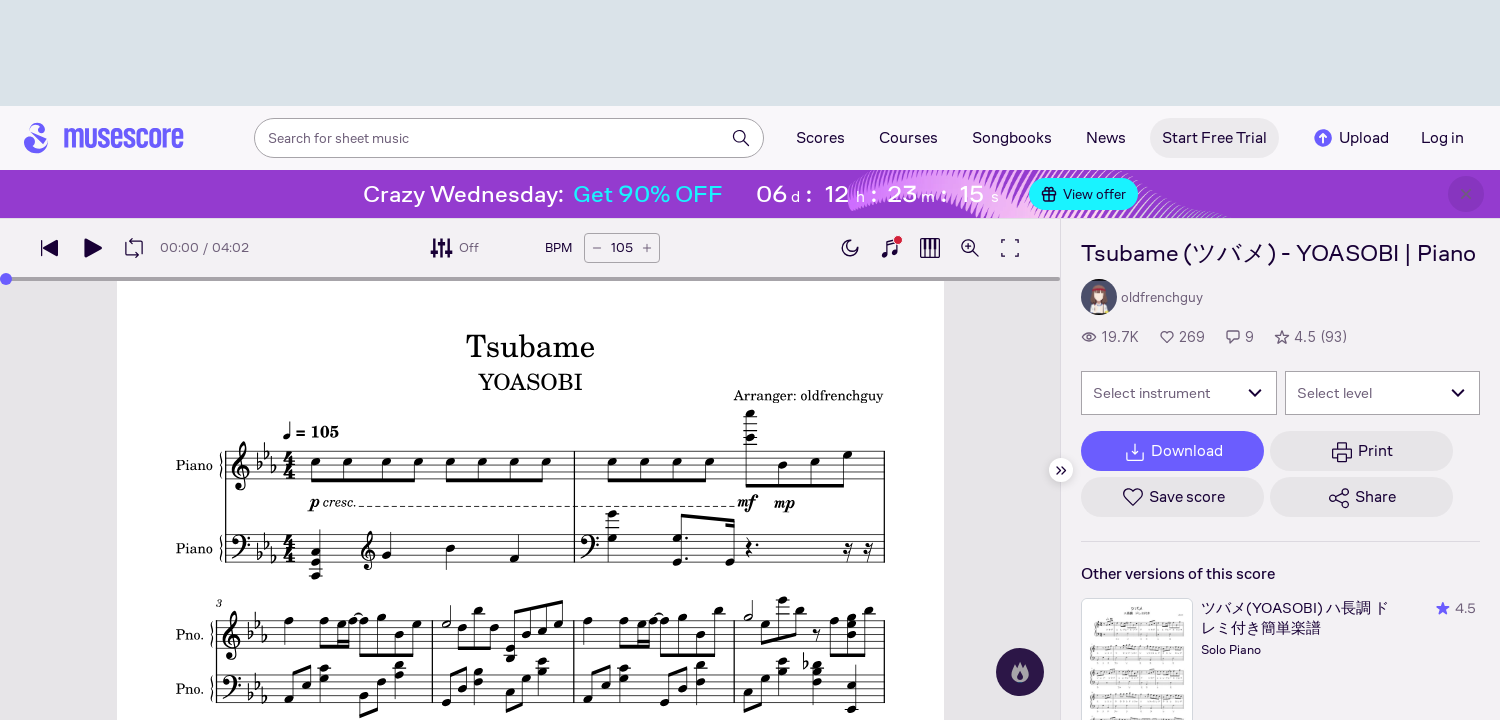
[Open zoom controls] (970, 248)
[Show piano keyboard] (890, 248)
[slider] (6, 279)
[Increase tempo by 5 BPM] (647, 248)
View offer (1083, 194)
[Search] (741, 138)
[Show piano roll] (930, 248)
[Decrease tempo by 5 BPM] (597, 248)
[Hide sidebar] (1061, 470)
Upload (1350, 138)
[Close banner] (1466, 194)
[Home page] (104, 138)
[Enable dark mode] (850, 248)
